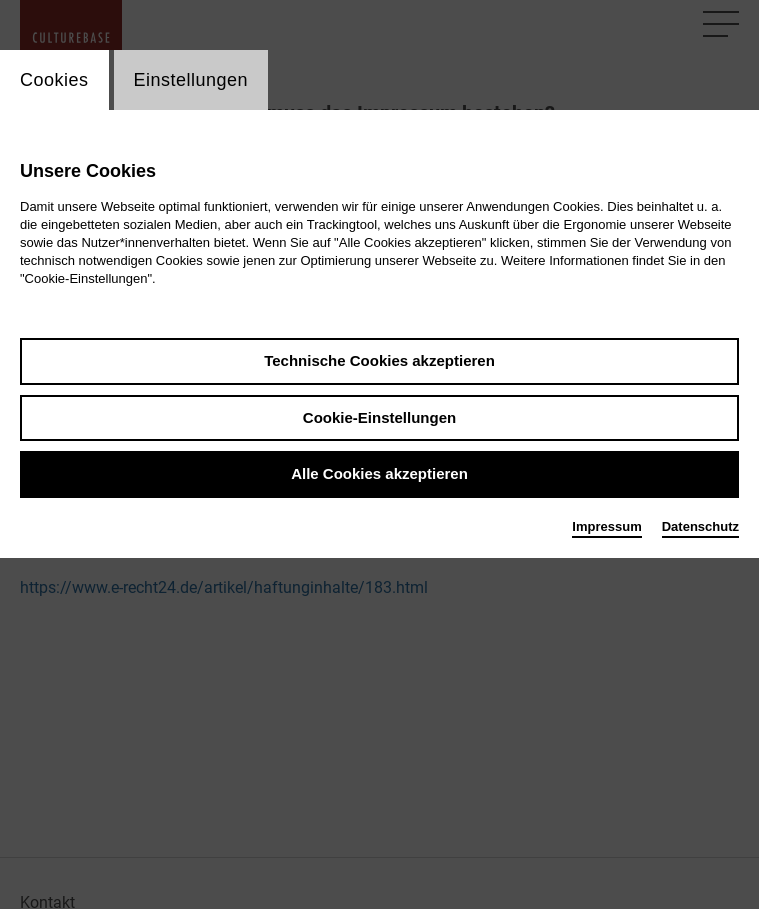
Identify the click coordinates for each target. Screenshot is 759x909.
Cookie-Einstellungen (379, 417)
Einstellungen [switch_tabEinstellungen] (191, 80)
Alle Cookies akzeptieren (379, 473)
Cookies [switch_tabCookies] (54, 80)
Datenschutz (700, 526)
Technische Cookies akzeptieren (379, 360)
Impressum (606, 526)
